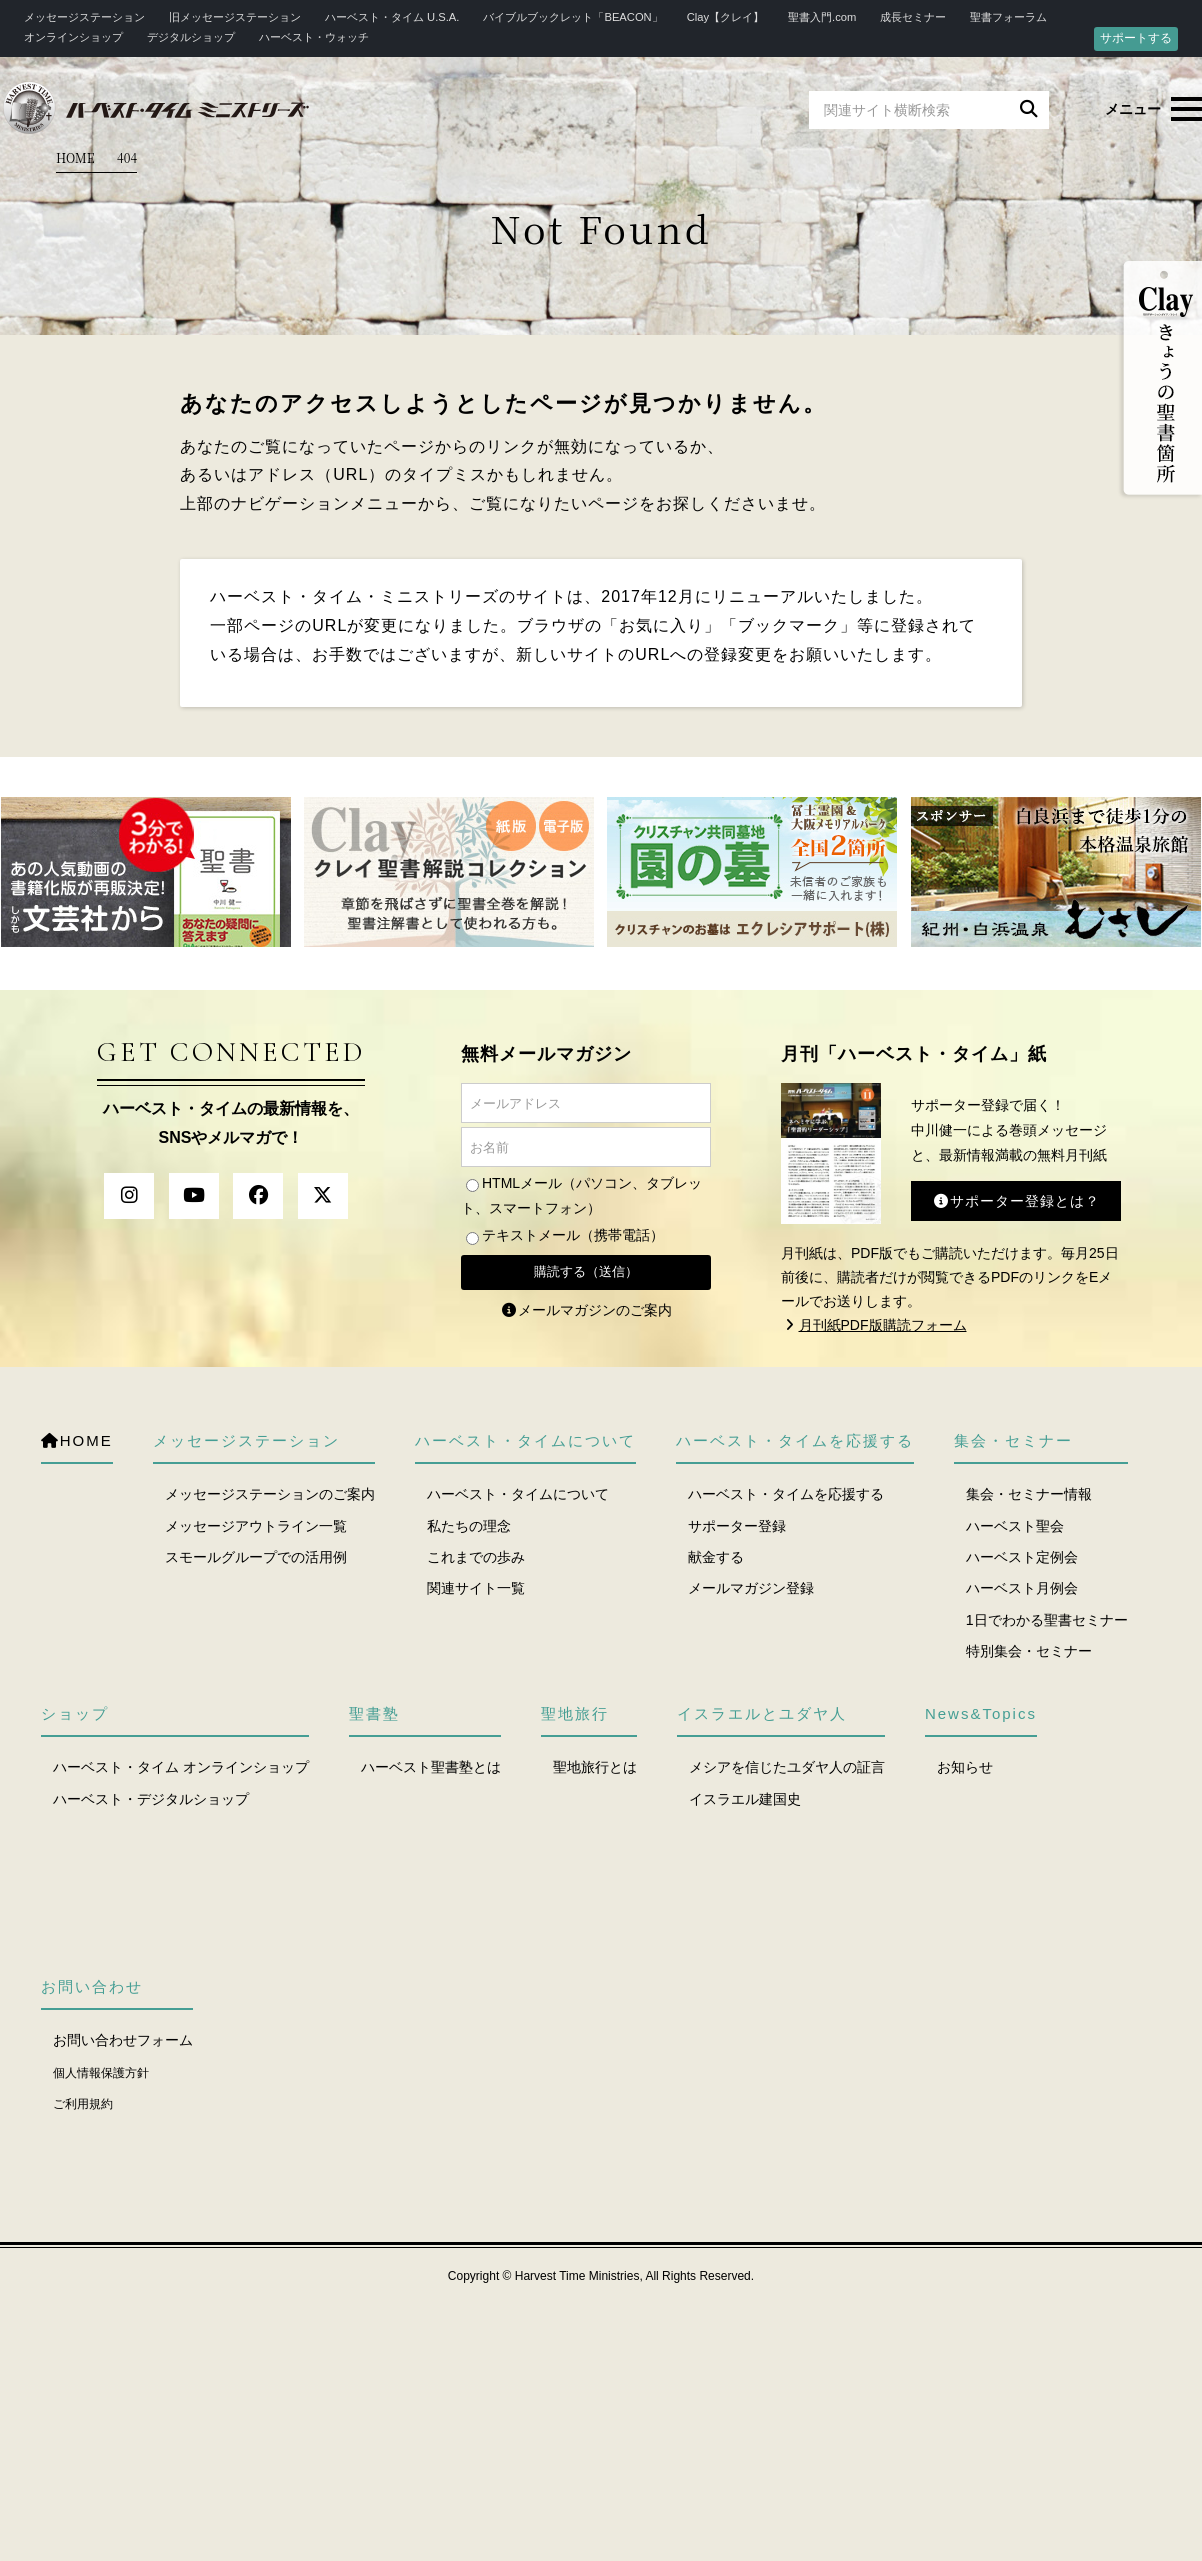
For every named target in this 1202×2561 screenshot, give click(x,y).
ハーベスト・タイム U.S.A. (392, 17)
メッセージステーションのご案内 (270, 1494)
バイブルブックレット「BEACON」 (572, 17)
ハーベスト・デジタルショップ (151, 1799)
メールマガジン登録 (751, 1588)
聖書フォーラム (1008, 17)
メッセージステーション (84, 17)
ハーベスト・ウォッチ (314, 37)
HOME (75, 157)
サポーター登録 (737, 1526)
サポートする (1136, 38)
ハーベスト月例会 (1022, 1588)
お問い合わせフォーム (123, 2040)
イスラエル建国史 (745, 1799)
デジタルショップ (191, 37)
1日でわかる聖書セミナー (1047, 1620)
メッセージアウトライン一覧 (256, 1526)
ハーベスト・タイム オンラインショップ (181, 1767)
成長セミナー (913, 17)
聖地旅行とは (595, 1767)
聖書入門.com (822, 17)
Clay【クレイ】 (725, 17)
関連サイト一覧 (476, 1588)
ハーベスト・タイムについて (518, 1494)
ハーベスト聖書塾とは (431, 1767)
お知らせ (965, 1767)
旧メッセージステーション (235, 17)
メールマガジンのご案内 (586, 1310)
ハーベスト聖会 (1015, 1526)
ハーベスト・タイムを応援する (786, 1494)
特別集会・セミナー (1029, 1651)
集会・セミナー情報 (1029, 1494)
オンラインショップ (73, 37)
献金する (716, 1557)
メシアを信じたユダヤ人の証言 (787, 1767)
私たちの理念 (469, 1526)
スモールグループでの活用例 (256, 1557)
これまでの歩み (476, 1557)
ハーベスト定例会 (1022, 1557)
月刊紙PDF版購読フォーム (874, 1325)
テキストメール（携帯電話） (573, 1235)
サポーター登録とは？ (1016, 1201)
